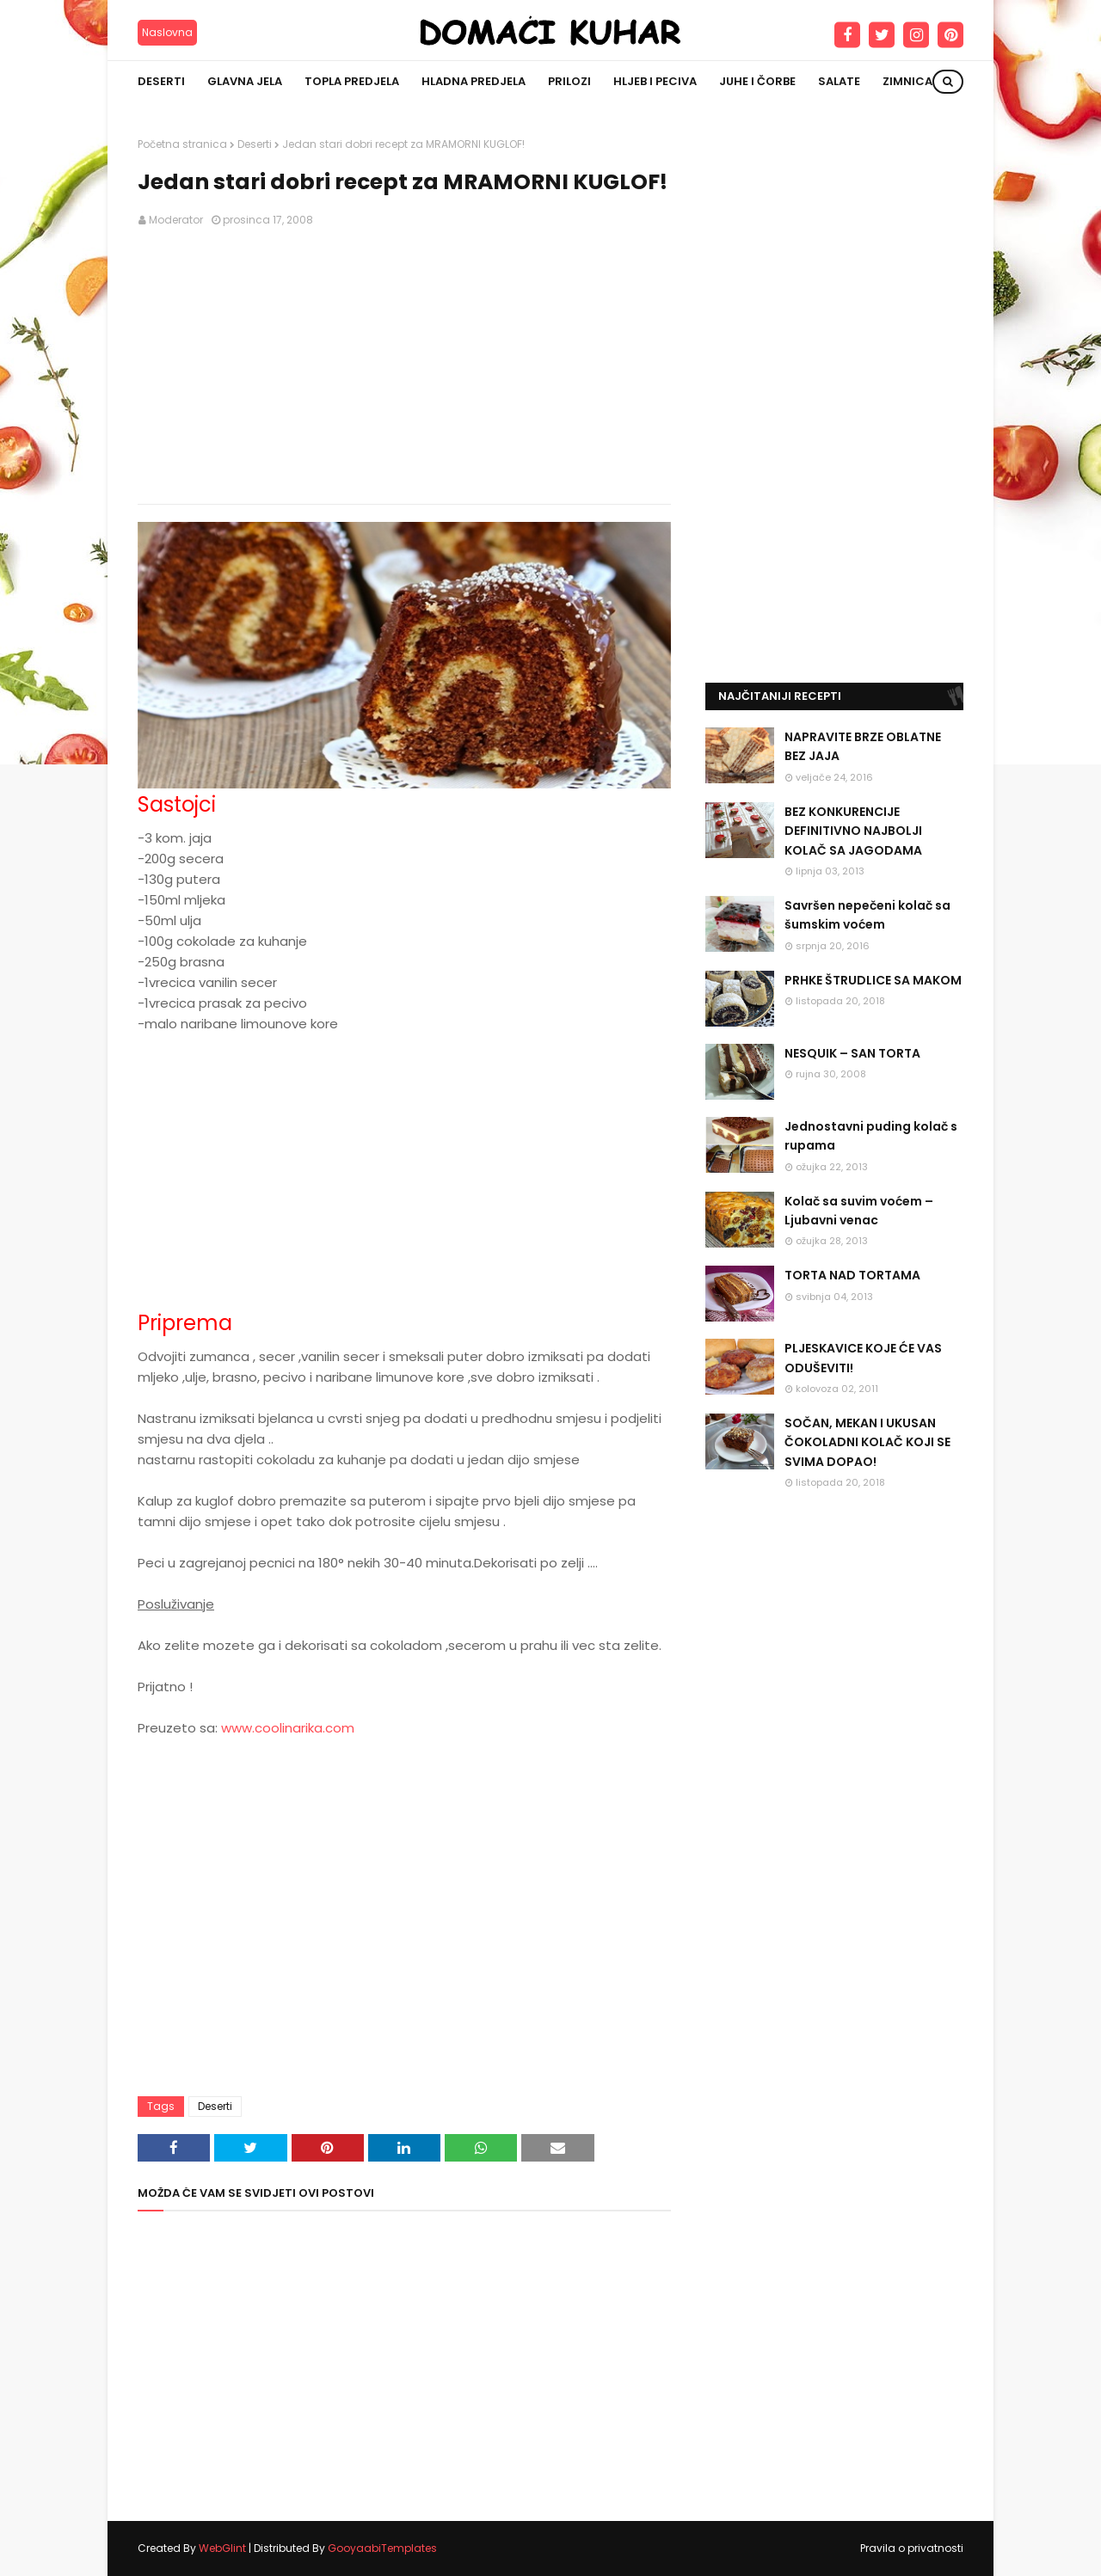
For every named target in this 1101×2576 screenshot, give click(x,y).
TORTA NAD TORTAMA (852, 1275)
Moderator (176, 219)
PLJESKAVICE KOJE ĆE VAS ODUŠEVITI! (863, 1358)
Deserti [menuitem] (161, 81)
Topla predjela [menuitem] (351, 81)
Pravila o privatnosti (911, 2548)
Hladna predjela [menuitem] (473, 81)
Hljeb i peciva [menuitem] (655, 81)
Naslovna (167, 32)
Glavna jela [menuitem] (244, 81)
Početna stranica (182, 144)
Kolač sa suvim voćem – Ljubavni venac (858, 1211)
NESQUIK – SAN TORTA (852, 1053)
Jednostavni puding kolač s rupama (870, 1136)
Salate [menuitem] (839, 81)
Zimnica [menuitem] (907, 81)
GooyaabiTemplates (382, 2548)
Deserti (254, 144)
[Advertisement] (404, 366)
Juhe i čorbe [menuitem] (757, 81)
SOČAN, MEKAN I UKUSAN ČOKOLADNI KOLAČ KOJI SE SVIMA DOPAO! (867, 1442)
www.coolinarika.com (287, 1728)
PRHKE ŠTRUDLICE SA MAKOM (873, 980)
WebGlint (222, 2548)
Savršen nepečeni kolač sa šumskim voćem (867, 915)
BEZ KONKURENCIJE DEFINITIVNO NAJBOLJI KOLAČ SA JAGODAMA (853, 831)
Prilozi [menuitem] (569, 81)
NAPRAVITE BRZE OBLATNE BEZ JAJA (862, 746)
